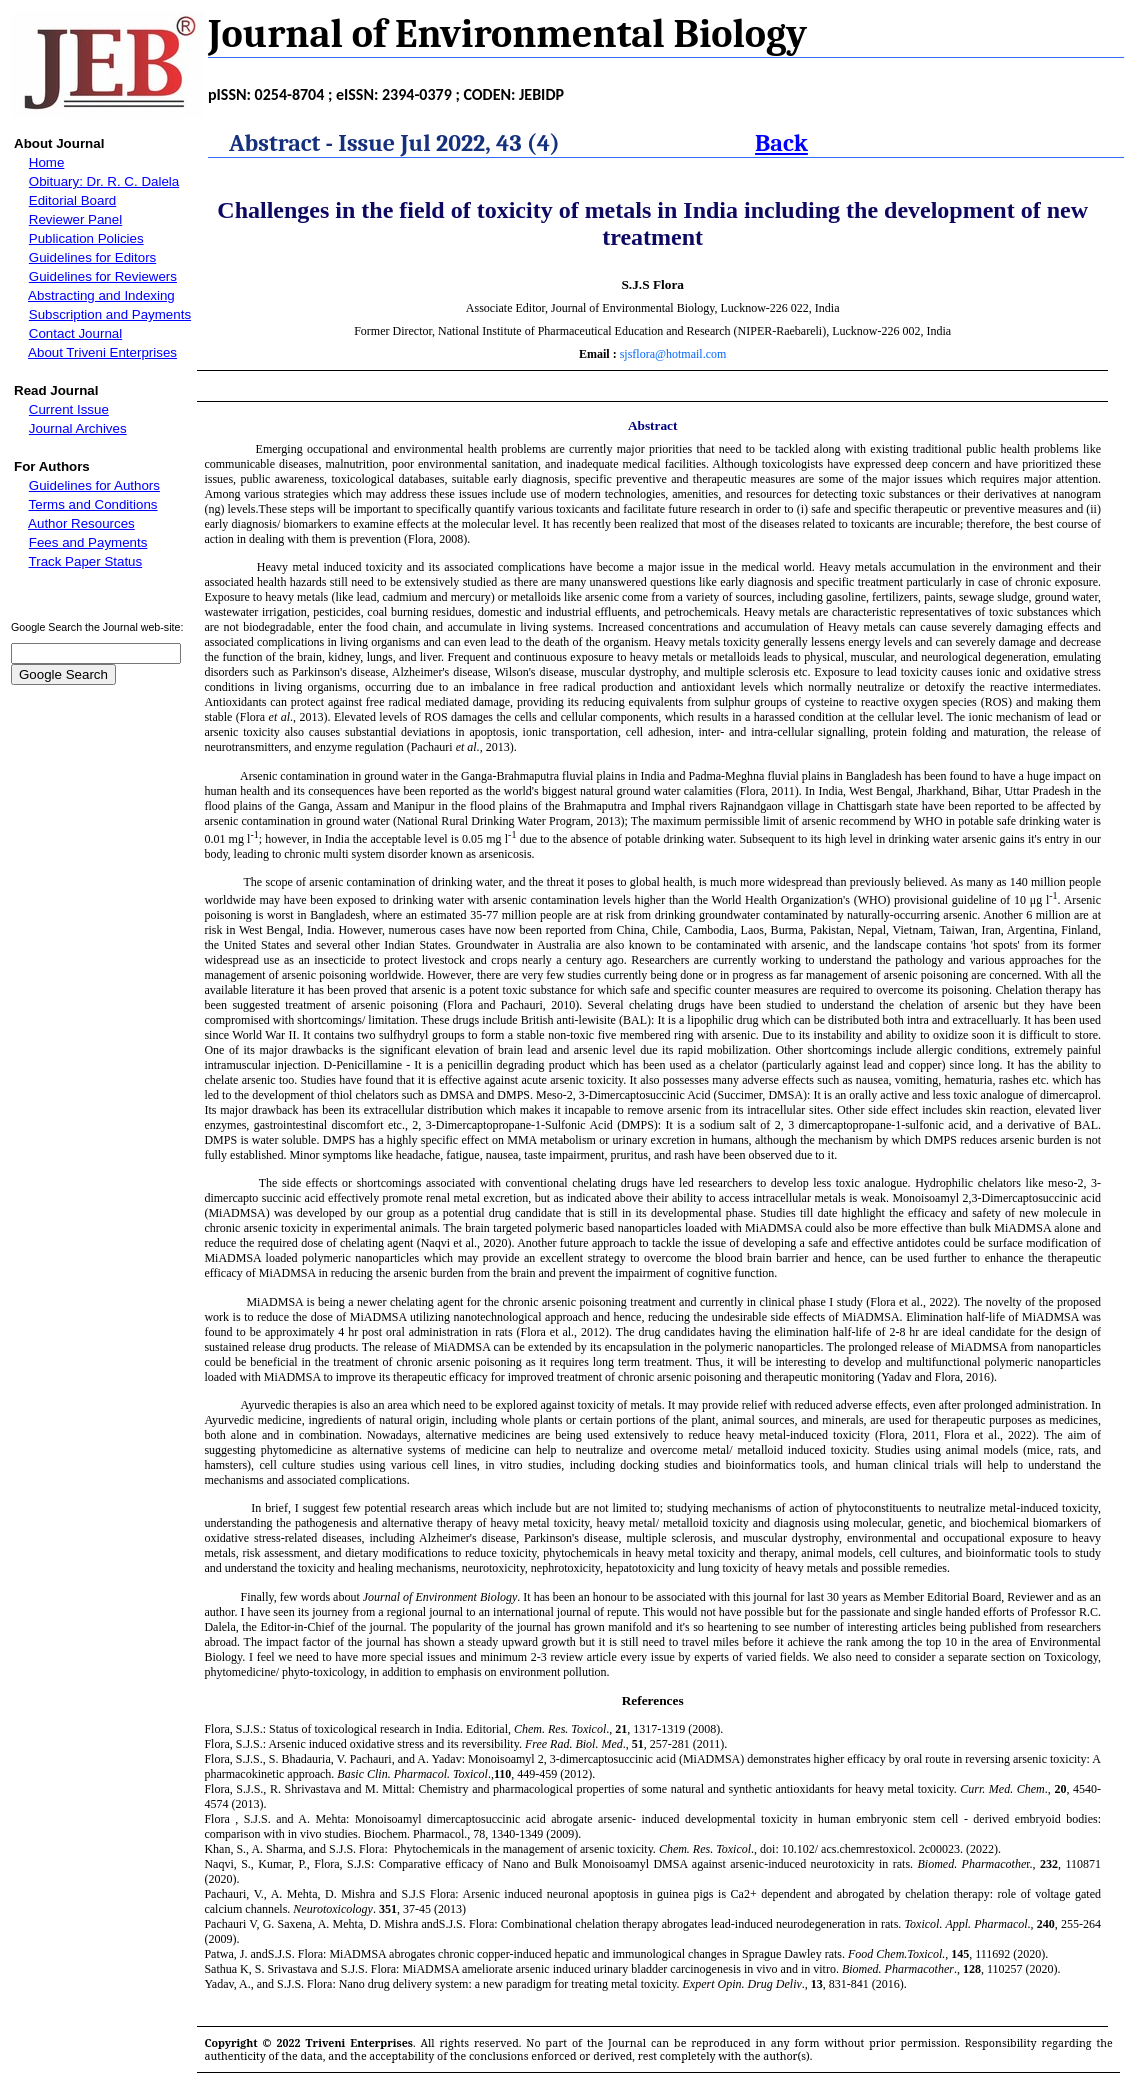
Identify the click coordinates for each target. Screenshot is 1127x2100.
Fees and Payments (88, 542)
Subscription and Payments (110, 314)
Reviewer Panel (75, 219)
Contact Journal (75, 333)
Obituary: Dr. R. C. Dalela (104, 181)
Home (47, 162)
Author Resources (81, 523)
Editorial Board (72, 200)
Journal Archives (78, 428)
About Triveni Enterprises (102, 352)
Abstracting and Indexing (101, 295)
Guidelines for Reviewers (103, 276)
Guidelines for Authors (94, 485)
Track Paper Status (86, 561)
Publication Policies (86, 238)
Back (781, 143)
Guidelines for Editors (92, 257)
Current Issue (69, 409)
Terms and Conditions (93, 504)
